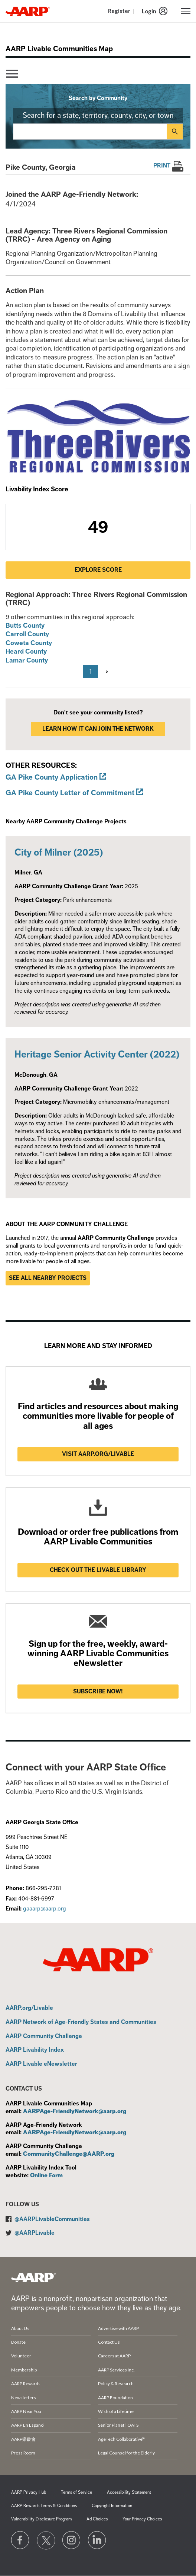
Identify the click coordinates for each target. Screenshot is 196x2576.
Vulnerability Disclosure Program (41, 2519)
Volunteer (21, 2355)
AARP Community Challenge (44, 2036)
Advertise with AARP (118, 2328)
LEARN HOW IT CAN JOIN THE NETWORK (98, 729)
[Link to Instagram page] (71, 2540)
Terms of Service (76, 2492)
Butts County (25, 625)
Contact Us (109, 2342)
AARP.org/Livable (29, 2008)
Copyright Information (112, 2506)
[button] (185, 11)
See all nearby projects (47, 1278)
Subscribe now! (98, 1691)
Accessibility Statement (129, 2492)
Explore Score (98, 570)
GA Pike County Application (52, 777)
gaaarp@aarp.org (44, 1908)
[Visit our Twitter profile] (46, 2540)
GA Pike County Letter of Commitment (70, 792)
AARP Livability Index (35, 2050)
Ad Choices (97, 2519)
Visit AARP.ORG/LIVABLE (98, 1454)
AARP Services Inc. (116, 2370)
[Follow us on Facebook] (20, 2540)
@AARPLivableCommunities (52, 2219)
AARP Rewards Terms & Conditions (44, 2506)
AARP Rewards (25, 2383)
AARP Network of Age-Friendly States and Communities (81, 2022)
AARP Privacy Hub (28, 2492)
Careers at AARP (114, 2355)
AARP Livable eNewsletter (41, 2064)
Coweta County (29, 643)
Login (149, 11)
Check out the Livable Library (98, 1570)
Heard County (26, 651)
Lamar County (27, 660)
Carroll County (27, 634)
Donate (18, 2342)
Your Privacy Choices (142, 2519)
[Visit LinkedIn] (97, 2540)
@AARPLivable (34, 2233)
